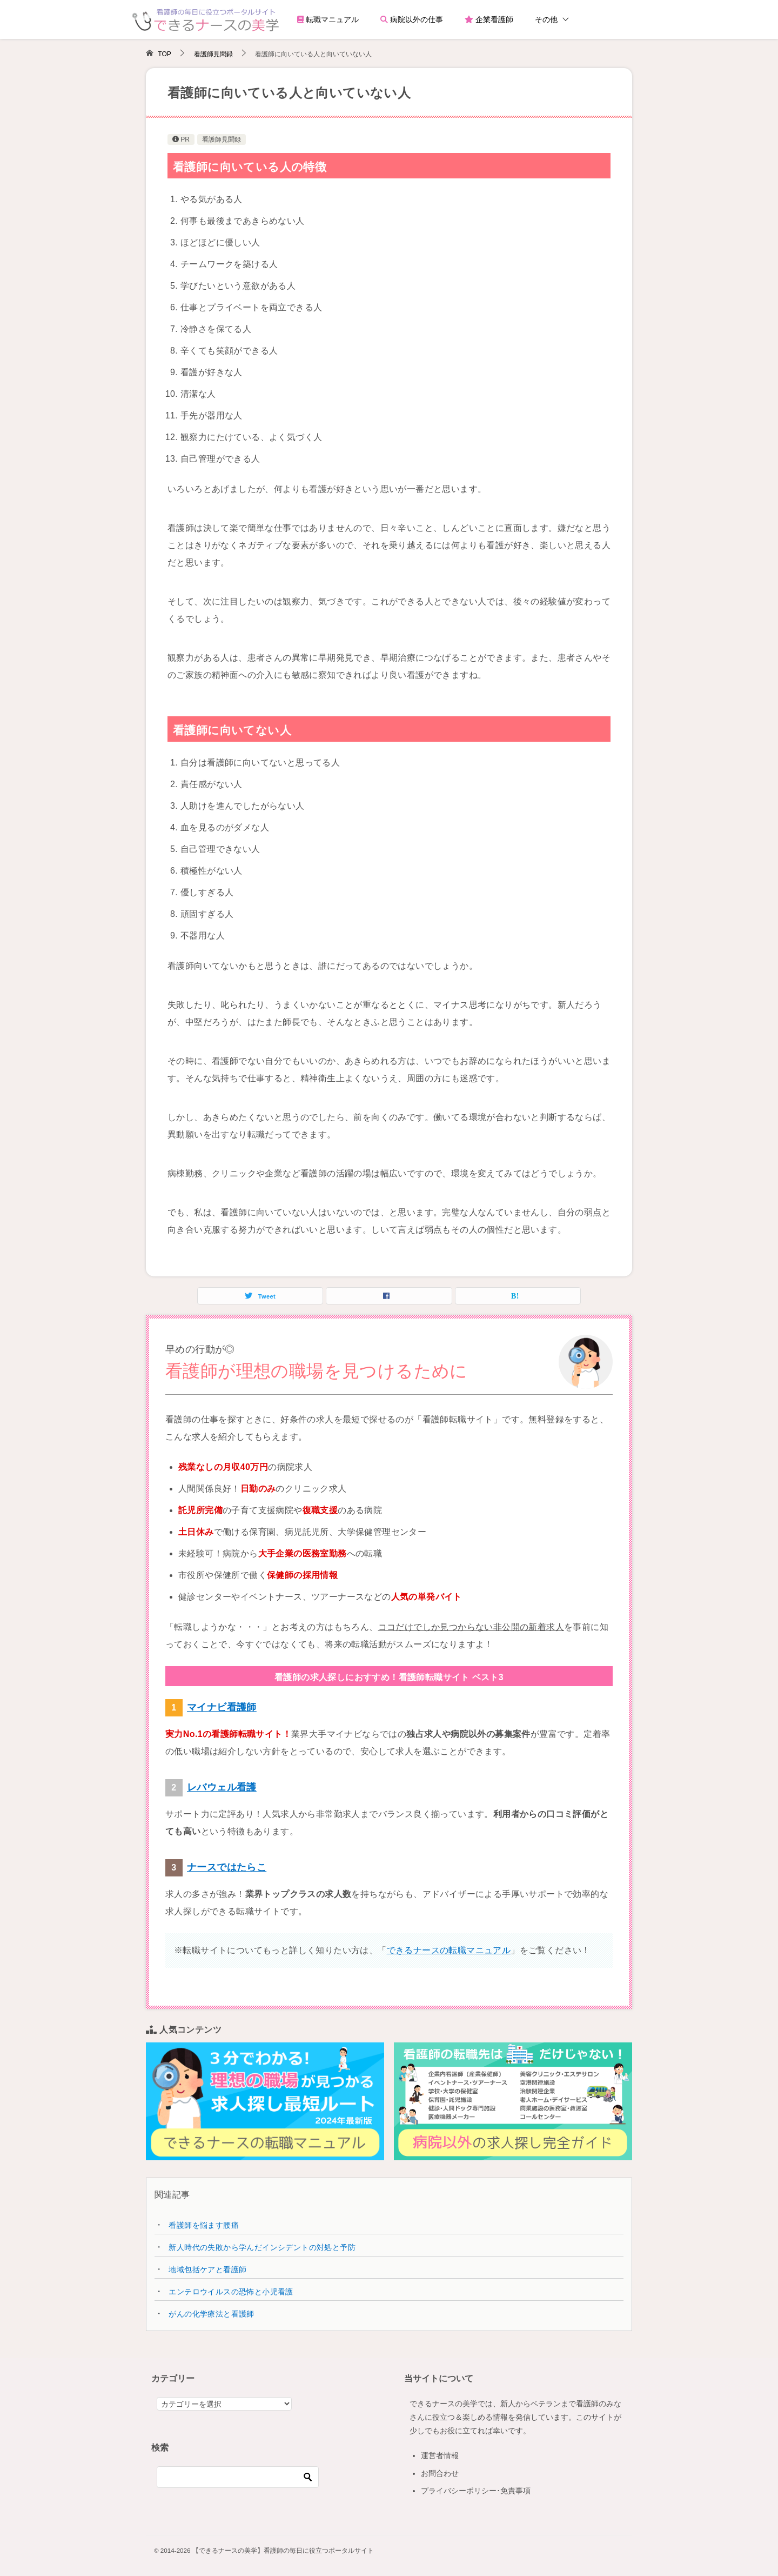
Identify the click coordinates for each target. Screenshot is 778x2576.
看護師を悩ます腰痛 (204, 2225)
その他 (546, 19)
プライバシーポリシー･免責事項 (476, 2490)
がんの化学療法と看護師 (211, 2313)
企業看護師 (489, 19)
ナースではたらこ (226, 1867)
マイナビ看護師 (222, 1707)
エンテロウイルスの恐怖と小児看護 (231, 2291)
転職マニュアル (328, 19)
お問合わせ (440, 2473)
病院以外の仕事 (411, 19)
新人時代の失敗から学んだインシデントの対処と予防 (262, 2247)
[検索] (238, 2477)
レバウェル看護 (222, 1787)
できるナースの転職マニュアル (449, 1950)
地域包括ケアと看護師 (207, 2269)
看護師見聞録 (221, 139)
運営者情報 (440, 2455)
